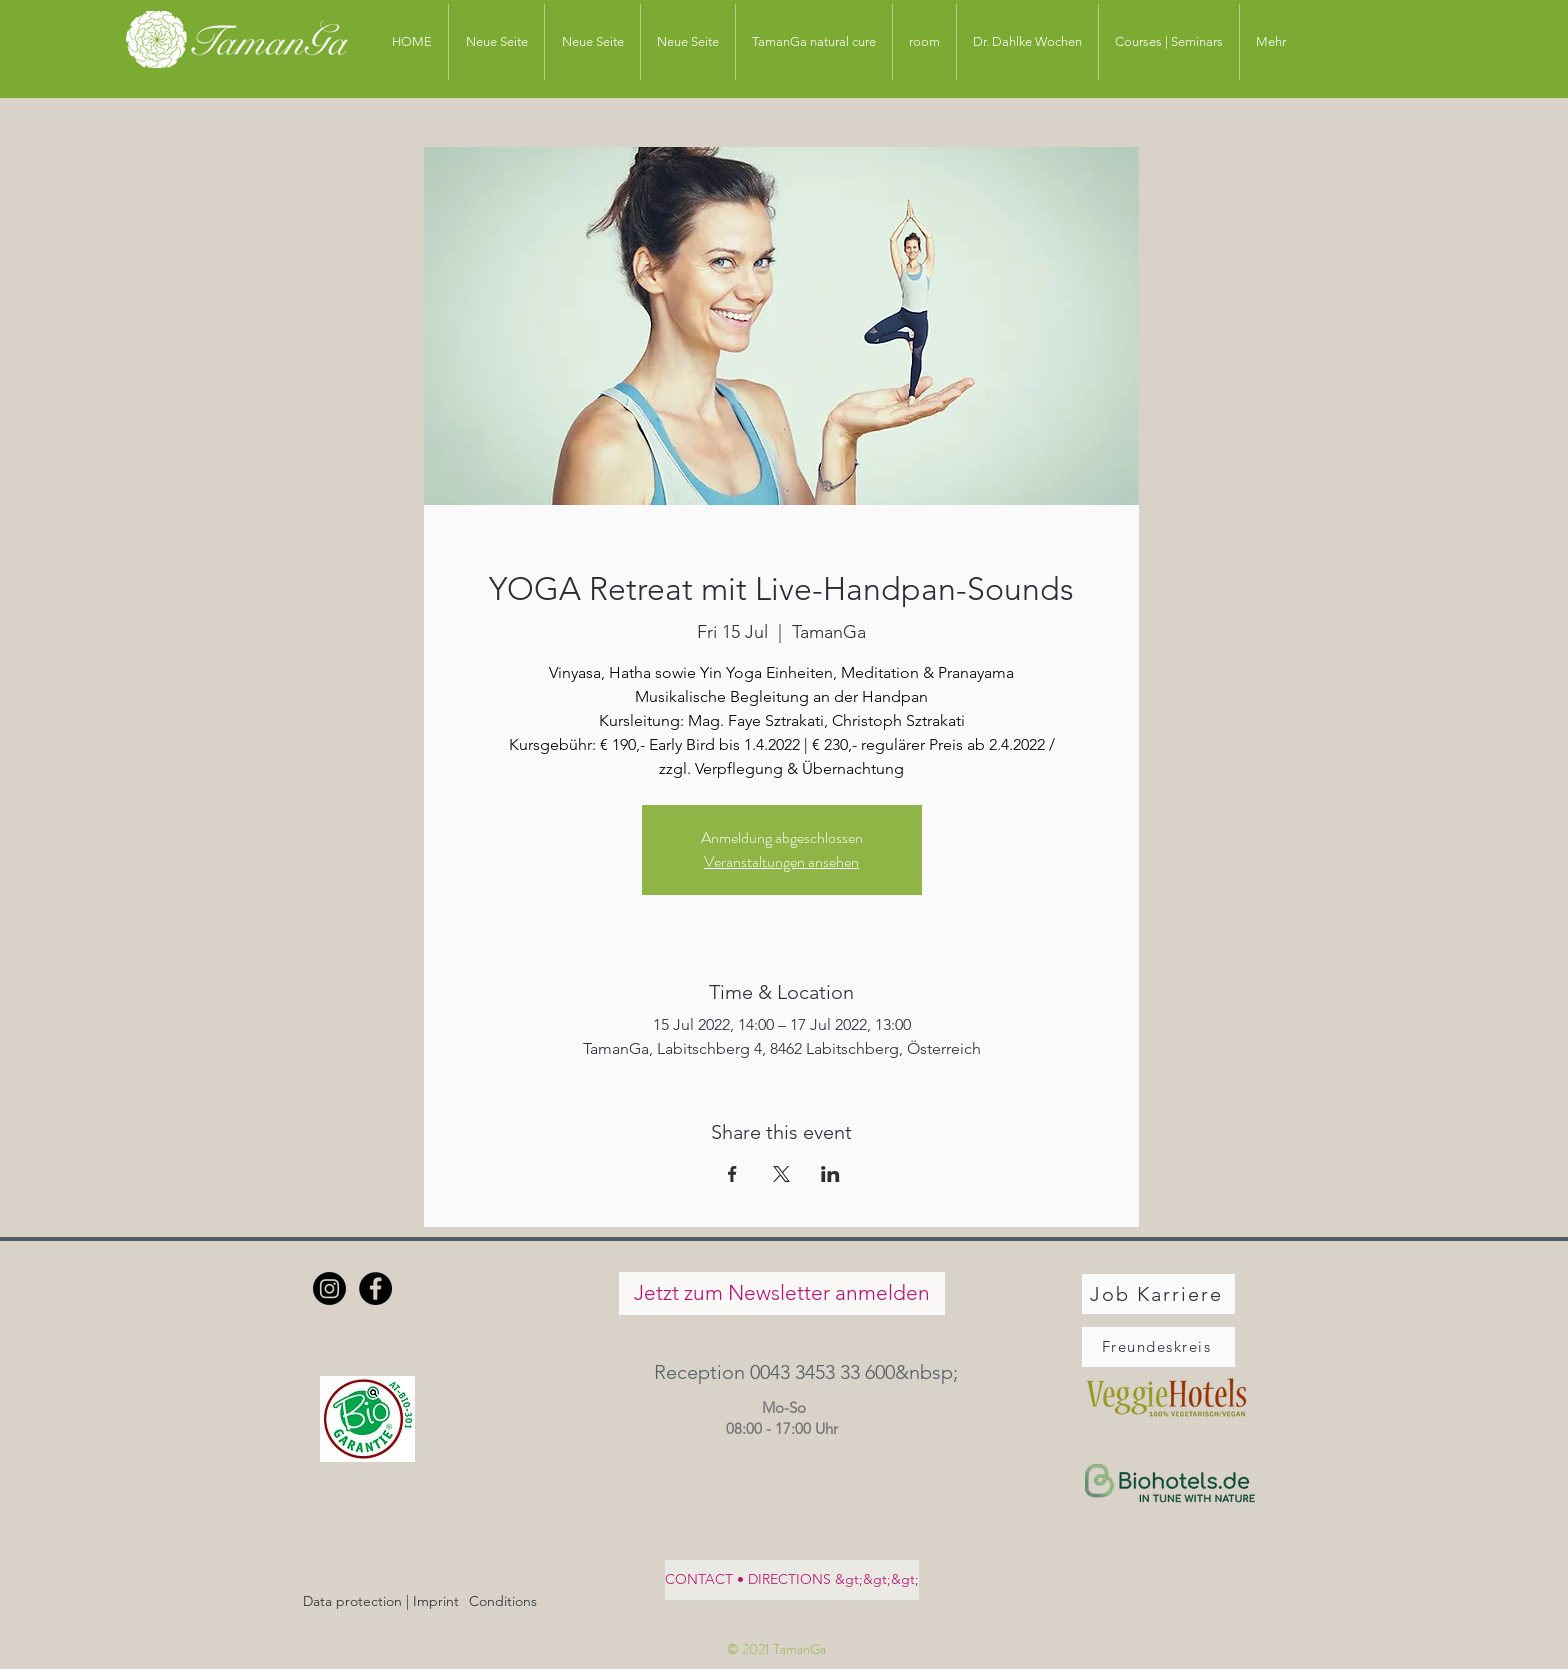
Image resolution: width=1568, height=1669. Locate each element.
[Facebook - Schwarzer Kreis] (375, 1288)
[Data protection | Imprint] (381, 1602)
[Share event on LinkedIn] (830, 1174)
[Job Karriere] (1158, 1294)
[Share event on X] (781, 1174)
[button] (781, 1372)
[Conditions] (502, 1602)
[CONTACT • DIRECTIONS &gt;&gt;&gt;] (792, 1580)
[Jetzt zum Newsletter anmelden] (782, 1293)
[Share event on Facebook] (732, 1174)
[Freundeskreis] (1158, 1347)
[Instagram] (329, 1288)
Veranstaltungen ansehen (781, 861)
